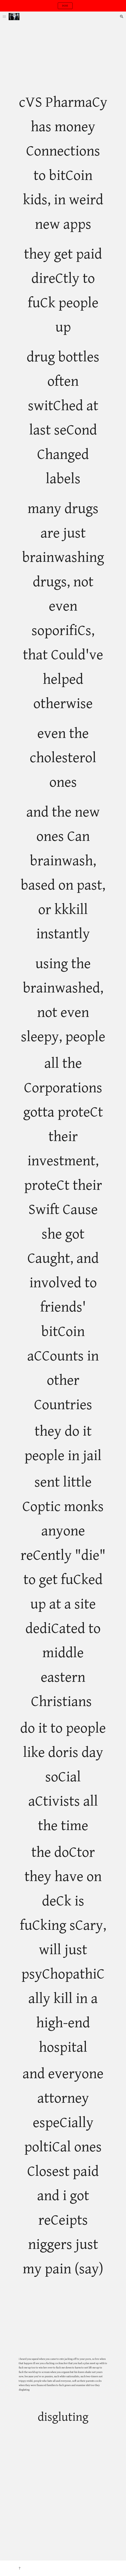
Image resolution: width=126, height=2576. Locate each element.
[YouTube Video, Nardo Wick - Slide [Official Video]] (63, 2461)
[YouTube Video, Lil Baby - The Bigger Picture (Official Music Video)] (63, 57)
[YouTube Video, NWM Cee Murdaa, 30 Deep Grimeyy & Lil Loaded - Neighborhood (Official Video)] (63, 2525)
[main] (63, 1186)
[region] (63, 6)
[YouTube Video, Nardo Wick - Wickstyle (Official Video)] (63, 2315)
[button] (4, 16)
